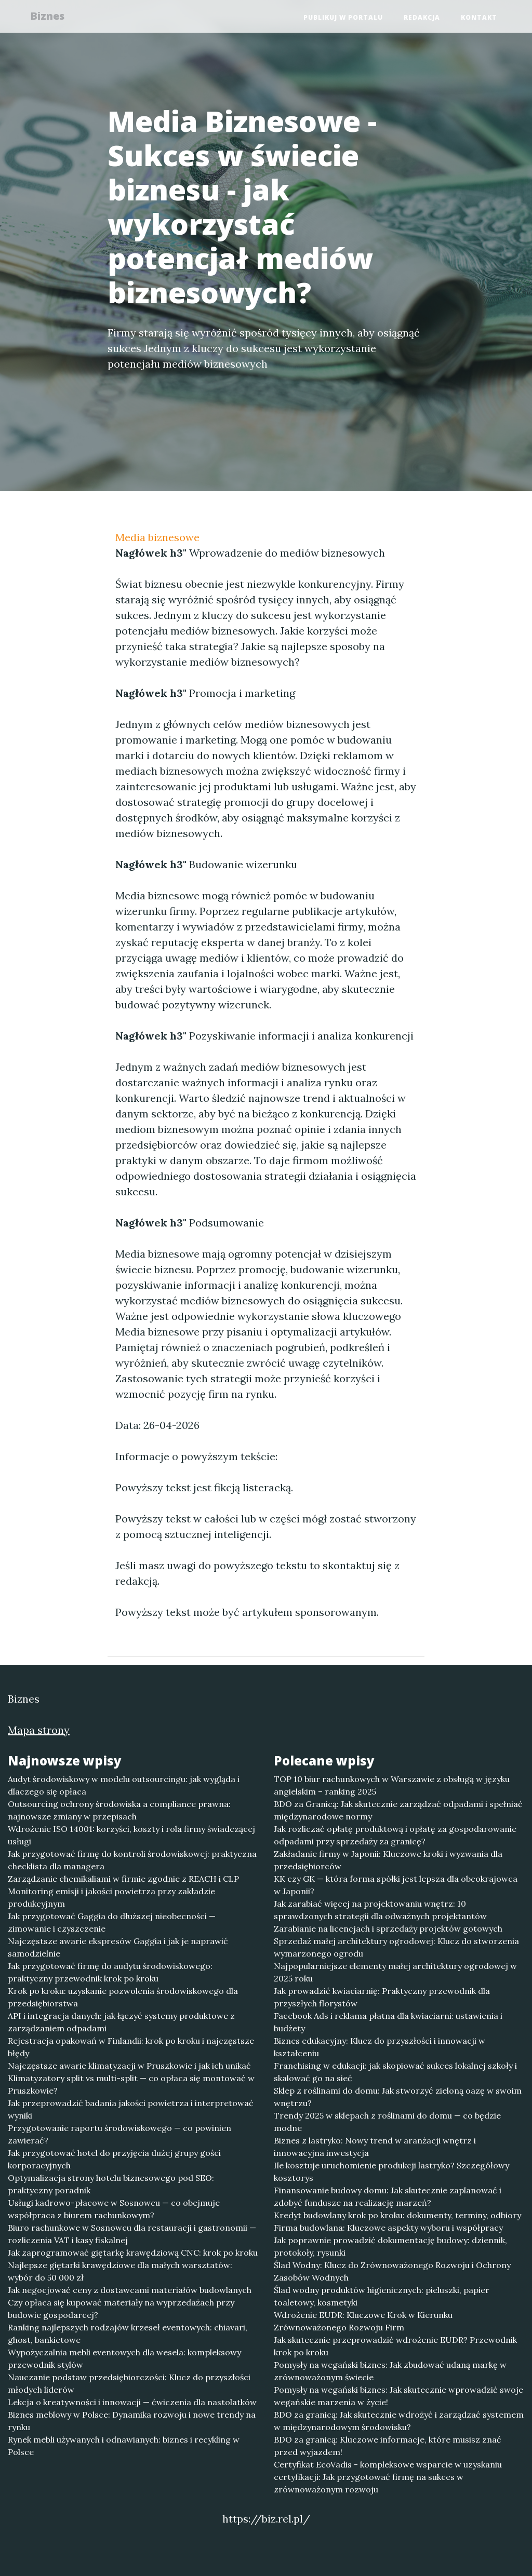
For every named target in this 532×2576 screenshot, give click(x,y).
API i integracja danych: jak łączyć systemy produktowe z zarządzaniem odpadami (121, 2022)
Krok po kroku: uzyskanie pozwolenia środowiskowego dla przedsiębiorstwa (123, 1997)
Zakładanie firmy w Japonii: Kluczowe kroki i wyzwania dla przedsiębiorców (388, 1860)
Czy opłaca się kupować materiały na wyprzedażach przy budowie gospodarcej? (121, 2308)
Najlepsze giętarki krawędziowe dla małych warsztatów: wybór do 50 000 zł (120, 2271)
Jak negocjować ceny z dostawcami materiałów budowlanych (129, 2290)
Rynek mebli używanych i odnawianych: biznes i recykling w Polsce (124, 2445)
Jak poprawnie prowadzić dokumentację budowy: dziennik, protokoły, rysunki (390, 2246)
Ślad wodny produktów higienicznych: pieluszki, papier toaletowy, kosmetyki (381, 2296)
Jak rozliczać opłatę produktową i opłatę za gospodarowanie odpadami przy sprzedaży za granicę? (395, 1835)
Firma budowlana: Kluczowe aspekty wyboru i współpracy (388, 2227)
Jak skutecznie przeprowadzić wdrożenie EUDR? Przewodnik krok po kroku (395, 2346)
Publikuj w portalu (343, 18)
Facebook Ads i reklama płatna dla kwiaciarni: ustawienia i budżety (388, 2022)
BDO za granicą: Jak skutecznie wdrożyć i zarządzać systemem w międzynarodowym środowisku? (399, 2420)
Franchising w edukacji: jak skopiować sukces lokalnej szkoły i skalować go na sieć (395, 2071)
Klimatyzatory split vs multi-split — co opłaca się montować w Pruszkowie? (131, 2084)
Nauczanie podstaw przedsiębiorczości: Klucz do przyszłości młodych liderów (129, 2383)
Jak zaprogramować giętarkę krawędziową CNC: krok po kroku (133, 2252)
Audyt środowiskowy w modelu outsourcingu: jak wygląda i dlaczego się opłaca (124, 1785)
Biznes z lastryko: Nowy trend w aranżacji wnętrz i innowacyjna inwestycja (375, 2146)
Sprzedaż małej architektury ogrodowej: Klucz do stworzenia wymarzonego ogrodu (396, 1947)
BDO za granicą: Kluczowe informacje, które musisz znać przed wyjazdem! (387, 2445)
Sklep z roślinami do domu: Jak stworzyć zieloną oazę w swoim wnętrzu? (398, 2096)
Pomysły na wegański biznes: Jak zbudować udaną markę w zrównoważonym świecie (390, 2370)
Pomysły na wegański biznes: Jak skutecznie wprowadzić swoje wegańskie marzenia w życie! (398, 2395)
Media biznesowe (157, 537)
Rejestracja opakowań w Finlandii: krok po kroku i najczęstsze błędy (131, 2046)
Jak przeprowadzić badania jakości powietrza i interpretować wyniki (131, 2109)
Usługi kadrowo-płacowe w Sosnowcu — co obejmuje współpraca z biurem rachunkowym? (114, 2208)
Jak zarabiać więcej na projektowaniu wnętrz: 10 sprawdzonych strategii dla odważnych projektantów (380, 1909)
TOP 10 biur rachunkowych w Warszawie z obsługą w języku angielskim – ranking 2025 (392, 1785)
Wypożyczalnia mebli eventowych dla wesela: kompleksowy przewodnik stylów (124, 2358)
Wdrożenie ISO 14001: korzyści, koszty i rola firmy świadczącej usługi (131, 1835)
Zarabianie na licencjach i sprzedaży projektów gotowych (388, 1928)
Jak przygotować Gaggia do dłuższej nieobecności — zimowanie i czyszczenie (112, 1922)
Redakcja (422, 18)
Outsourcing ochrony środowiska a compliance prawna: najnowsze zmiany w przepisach (119, 1810)
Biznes (52, 17)
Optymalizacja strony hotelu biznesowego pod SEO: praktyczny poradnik (111, 2184)
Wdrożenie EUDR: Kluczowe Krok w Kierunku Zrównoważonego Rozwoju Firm (363, 2321)
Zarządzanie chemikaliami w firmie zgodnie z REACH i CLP (123, 1878)
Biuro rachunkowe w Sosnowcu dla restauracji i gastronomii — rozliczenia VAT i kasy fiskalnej (132, 2233)
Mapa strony (39, 1729)
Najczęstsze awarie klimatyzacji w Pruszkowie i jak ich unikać (129, 2065)
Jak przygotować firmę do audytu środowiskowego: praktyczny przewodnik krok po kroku (110, 1972)
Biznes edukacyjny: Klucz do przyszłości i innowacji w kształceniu (379, 2046)
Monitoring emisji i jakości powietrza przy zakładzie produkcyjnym (111, 1897)
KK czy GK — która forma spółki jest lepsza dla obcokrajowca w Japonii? (395, 1884)
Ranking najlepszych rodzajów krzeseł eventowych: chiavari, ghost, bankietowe (127, 2333)
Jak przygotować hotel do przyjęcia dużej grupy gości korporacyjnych (114, 2159)
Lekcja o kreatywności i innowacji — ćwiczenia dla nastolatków (132, 2402)
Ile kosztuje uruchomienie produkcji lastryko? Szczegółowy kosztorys (391, 2171)
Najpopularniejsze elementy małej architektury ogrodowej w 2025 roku (395, 1972)
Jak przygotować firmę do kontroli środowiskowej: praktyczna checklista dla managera (132, 1860)
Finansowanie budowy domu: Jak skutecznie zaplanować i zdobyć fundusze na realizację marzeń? (387, 2196)
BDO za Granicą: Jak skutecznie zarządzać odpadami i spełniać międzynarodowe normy (398, 1810)
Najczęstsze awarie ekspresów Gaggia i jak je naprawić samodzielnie (118, 1947)
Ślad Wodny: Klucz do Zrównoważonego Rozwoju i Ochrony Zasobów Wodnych (392, 2271)
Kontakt (479, 18)
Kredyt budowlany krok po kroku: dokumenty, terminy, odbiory (397, 2215)
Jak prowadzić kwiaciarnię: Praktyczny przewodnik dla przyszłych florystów (382, 1997)
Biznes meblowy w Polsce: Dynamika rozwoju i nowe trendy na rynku (132, 2420)
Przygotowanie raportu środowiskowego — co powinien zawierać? (119, 2134)
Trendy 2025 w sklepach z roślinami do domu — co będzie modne (387, 2121)
